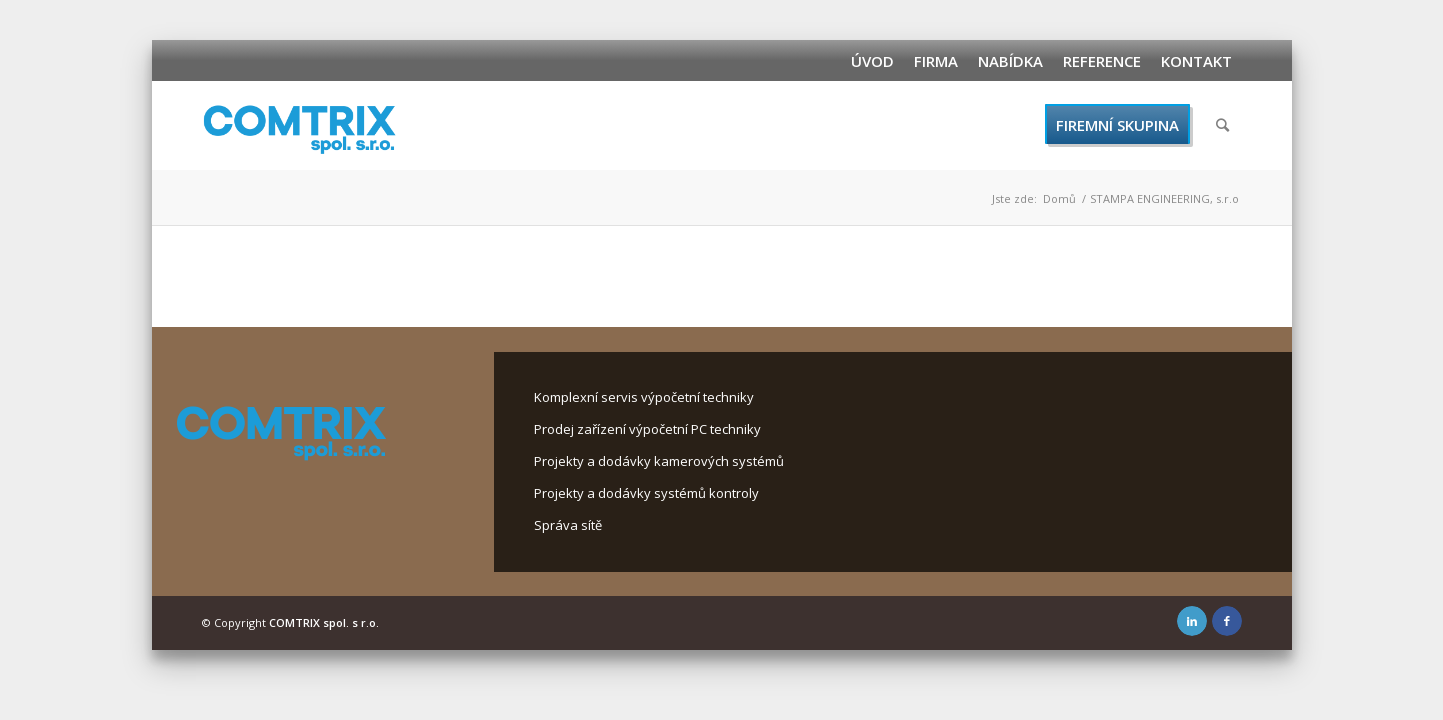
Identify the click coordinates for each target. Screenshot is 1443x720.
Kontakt (1196, 61)
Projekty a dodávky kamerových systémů (659, 461)
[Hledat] (1222, 125)
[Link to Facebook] (1227, 621)
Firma (936, 61)
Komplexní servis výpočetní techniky (644, 397)
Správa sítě (568, 525)
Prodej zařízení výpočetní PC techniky (647, 429)
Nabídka (1010, 61)
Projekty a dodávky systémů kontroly (646, 493)
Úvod (872, 61)
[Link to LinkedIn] (1192, 621)
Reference (1102, 61)
